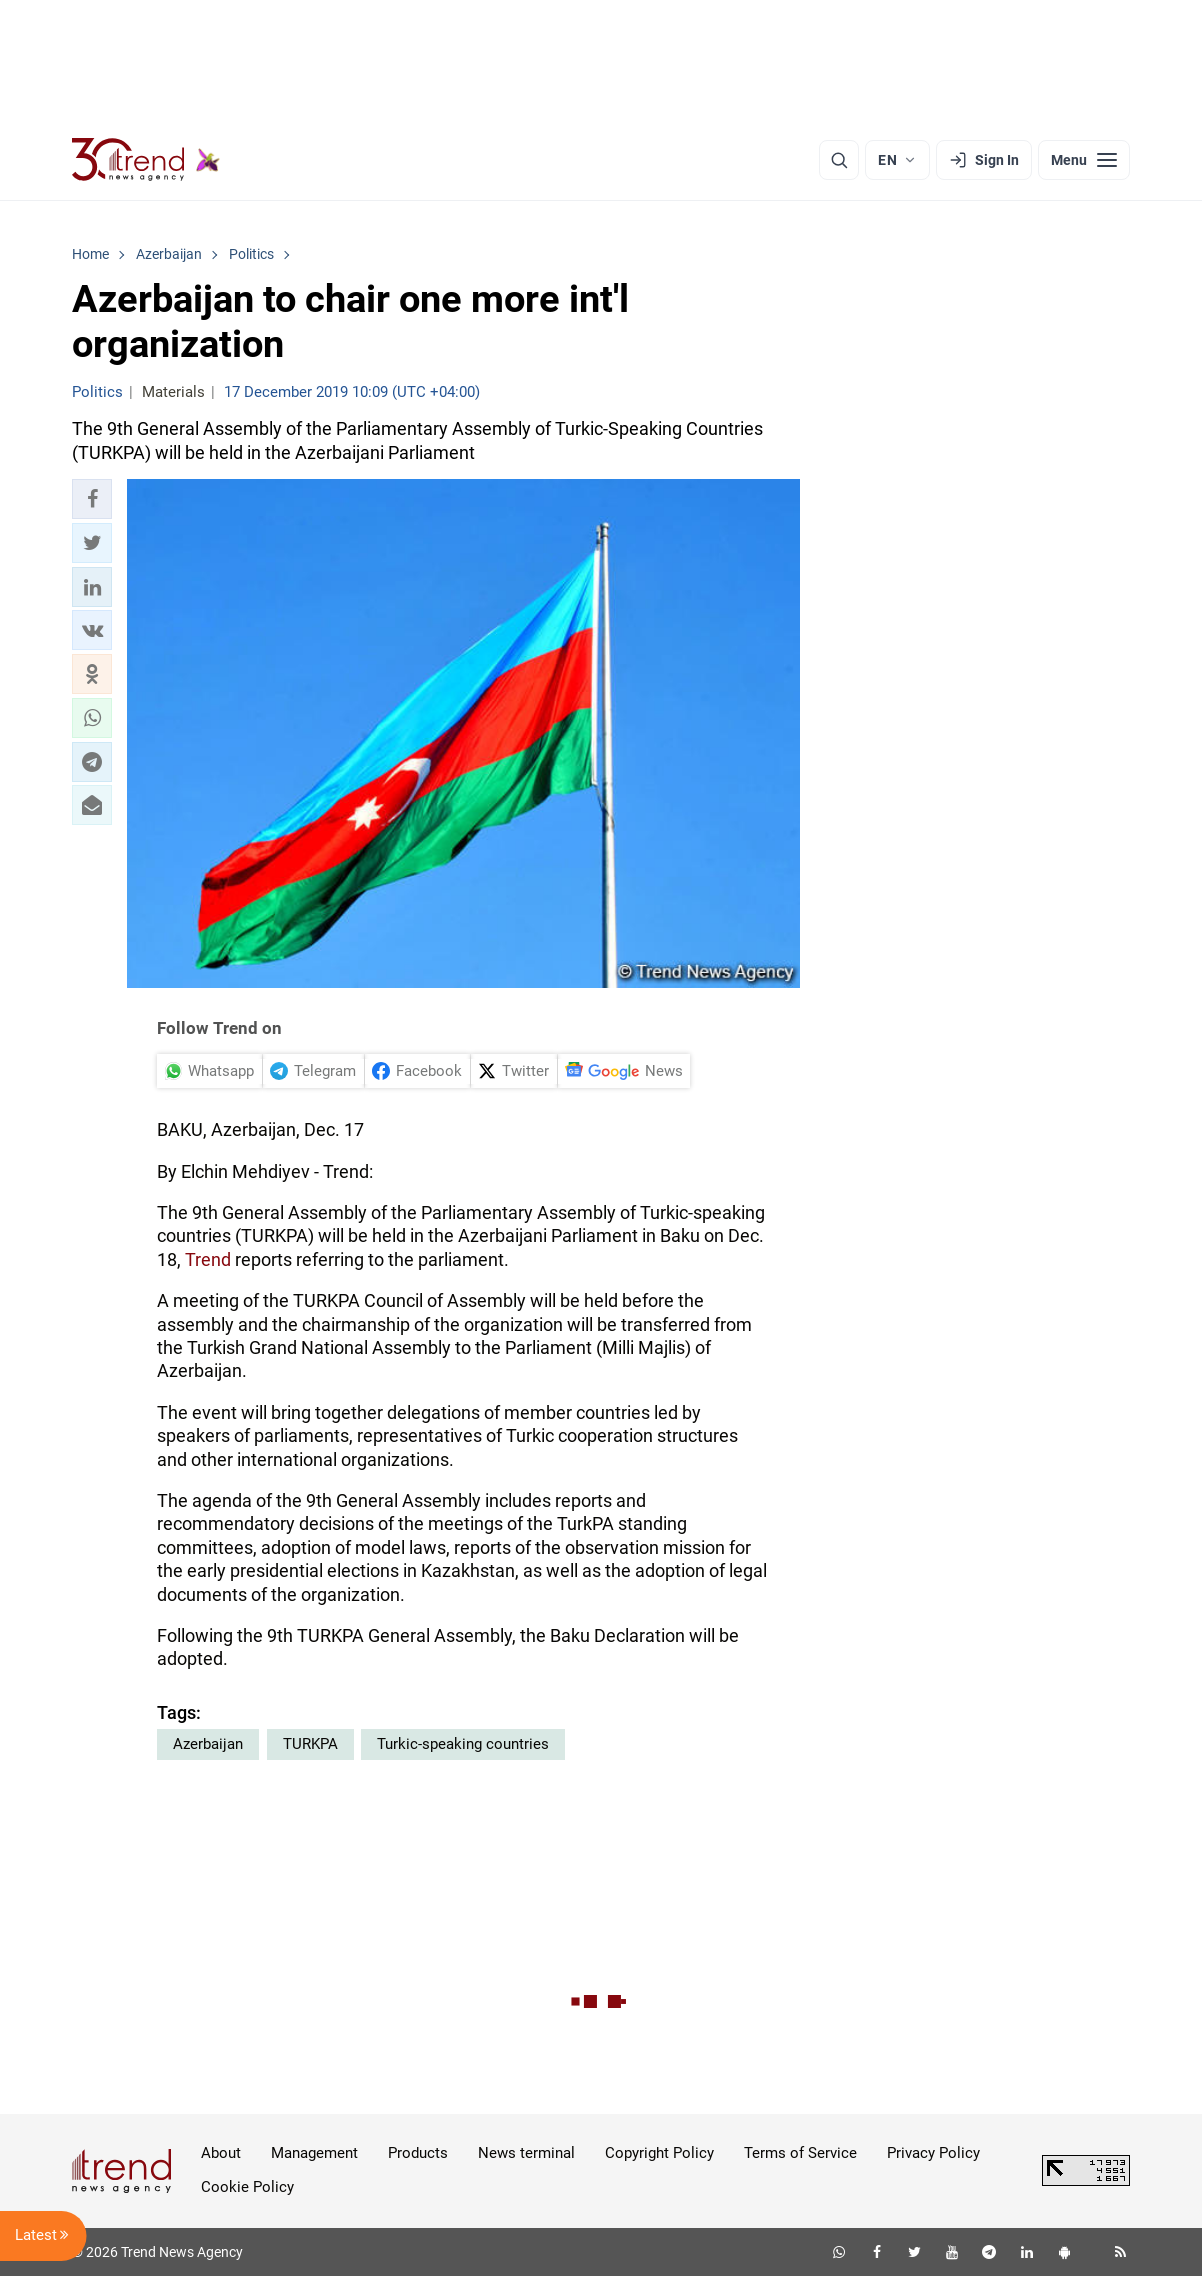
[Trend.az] (146, 160)
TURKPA (310, 1744)
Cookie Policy (247, 2187)
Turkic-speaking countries (463, 1744)
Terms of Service (800, 2153)
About (221, 2153)
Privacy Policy (933, 2153)
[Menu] (1084, 160)
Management (314, 2153)
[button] (92, 499)
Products (418, 2153)
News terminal (526, 2153)
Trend (208, 1259)
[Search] (839, 160)
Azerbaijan (208, 1744)
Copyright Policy (659, 2153)
